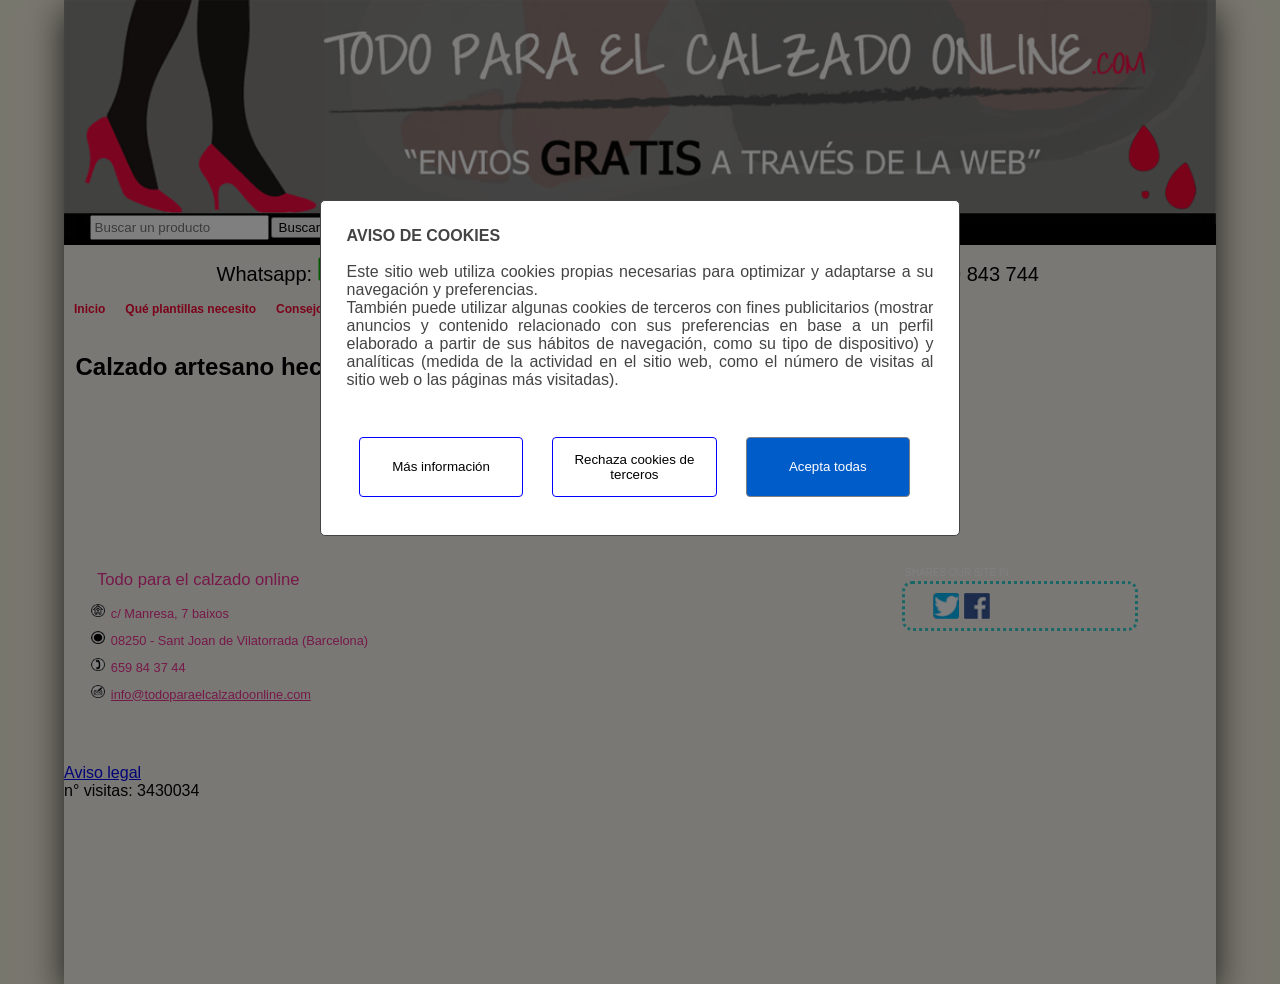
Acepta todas (828, 466)
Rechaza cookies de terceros (634, 467)
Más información (441, 466)
